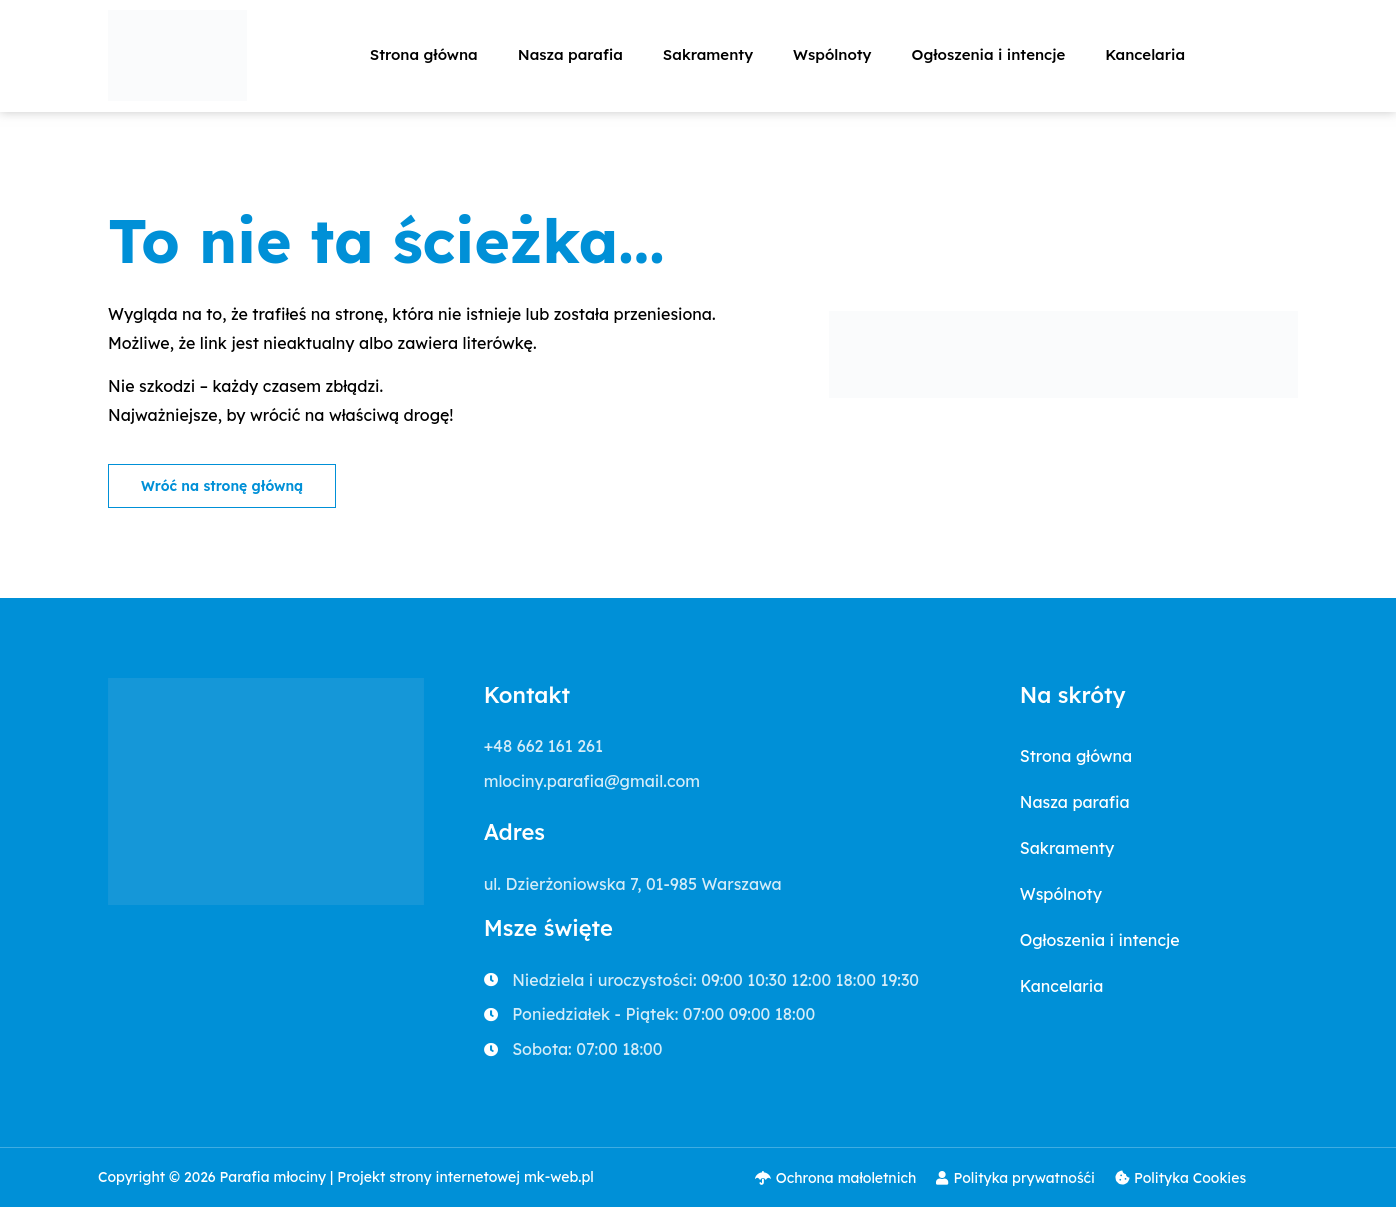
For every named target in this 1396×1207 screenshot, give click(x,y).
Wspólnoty (832, 54)
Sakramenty (708, 54)
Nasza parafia (570, 54)
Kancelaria (1145, 54)
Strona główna (424, 54)
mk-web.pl (559, 1177)
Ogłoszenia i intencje (989, 54)
